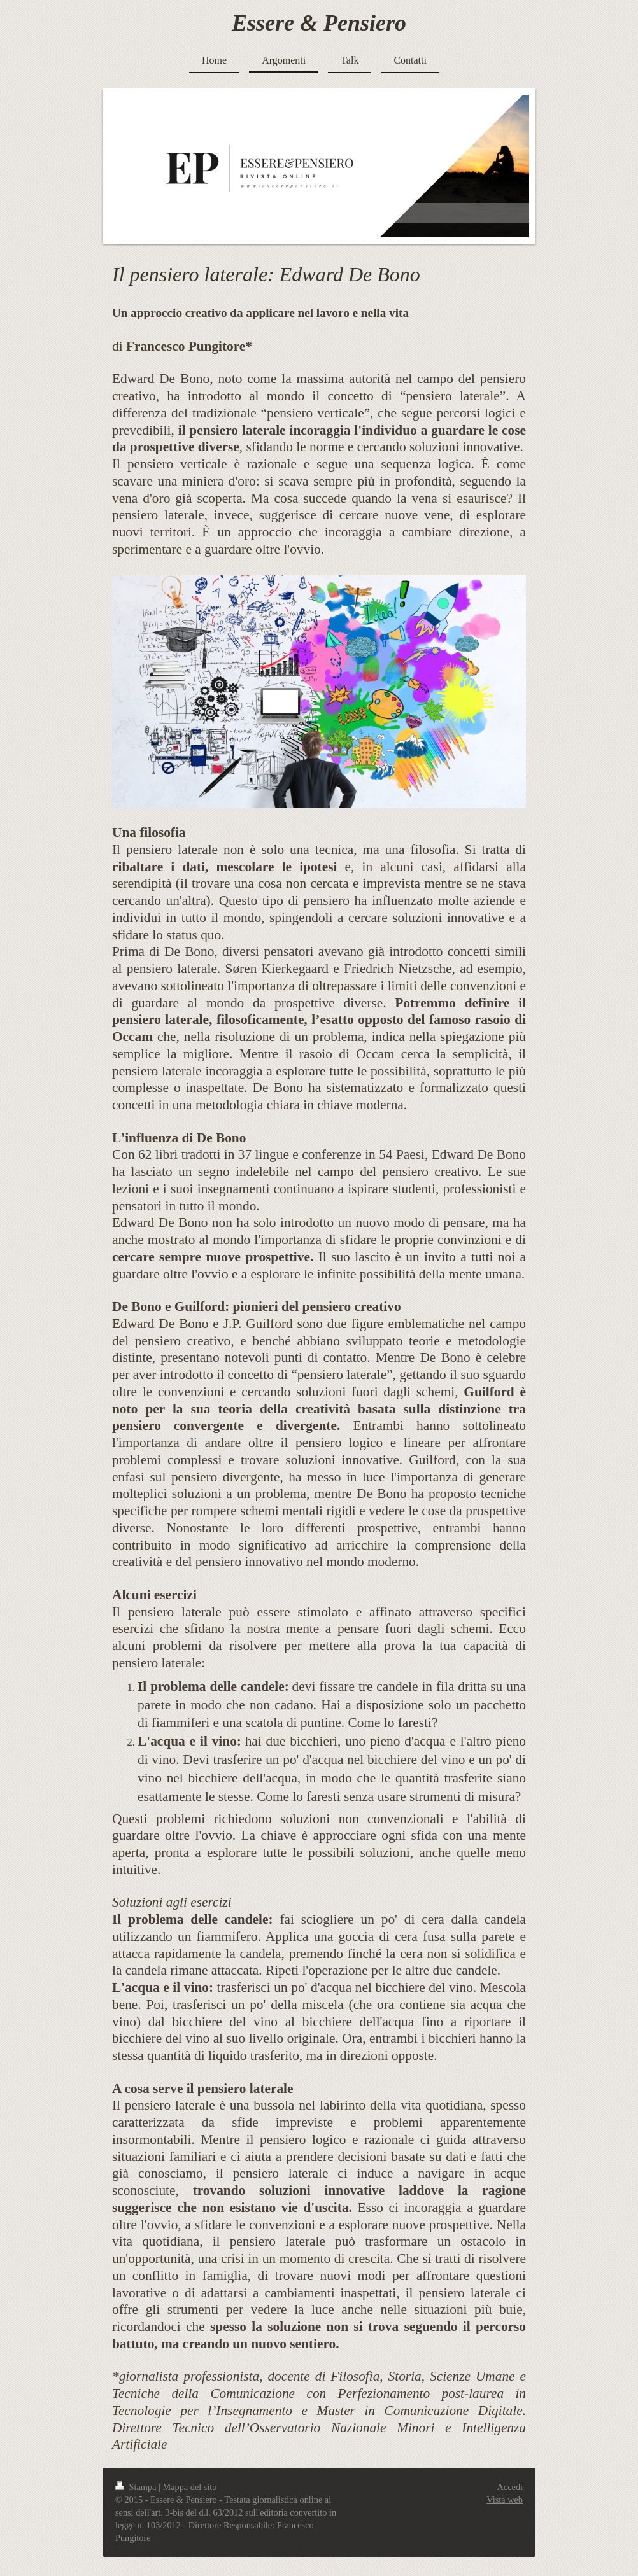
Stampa (137, 2487)
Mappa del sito (190, 2487)
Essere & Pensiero (319, 23)
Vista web (504, 2500)
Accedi (510, 2487)
